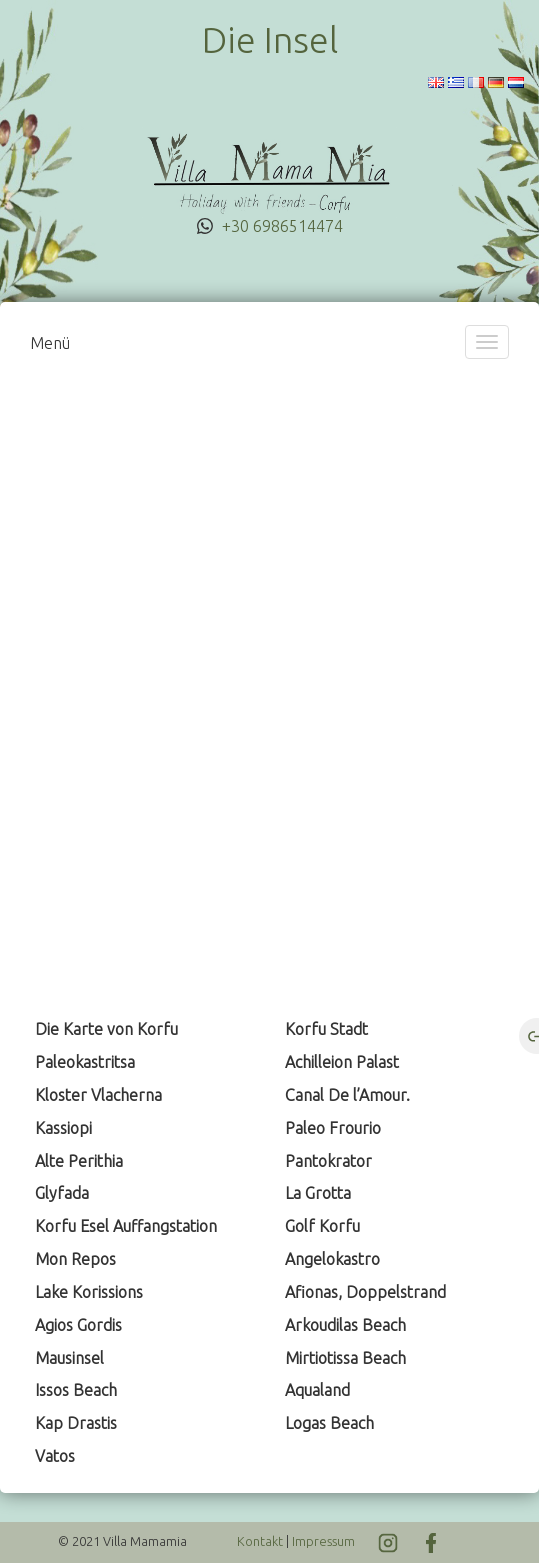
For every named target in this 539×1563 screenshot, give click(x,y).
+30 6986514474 (282, 226)
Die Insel (270, 39)
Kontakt (260, 1541)
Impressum (323, 1541)
